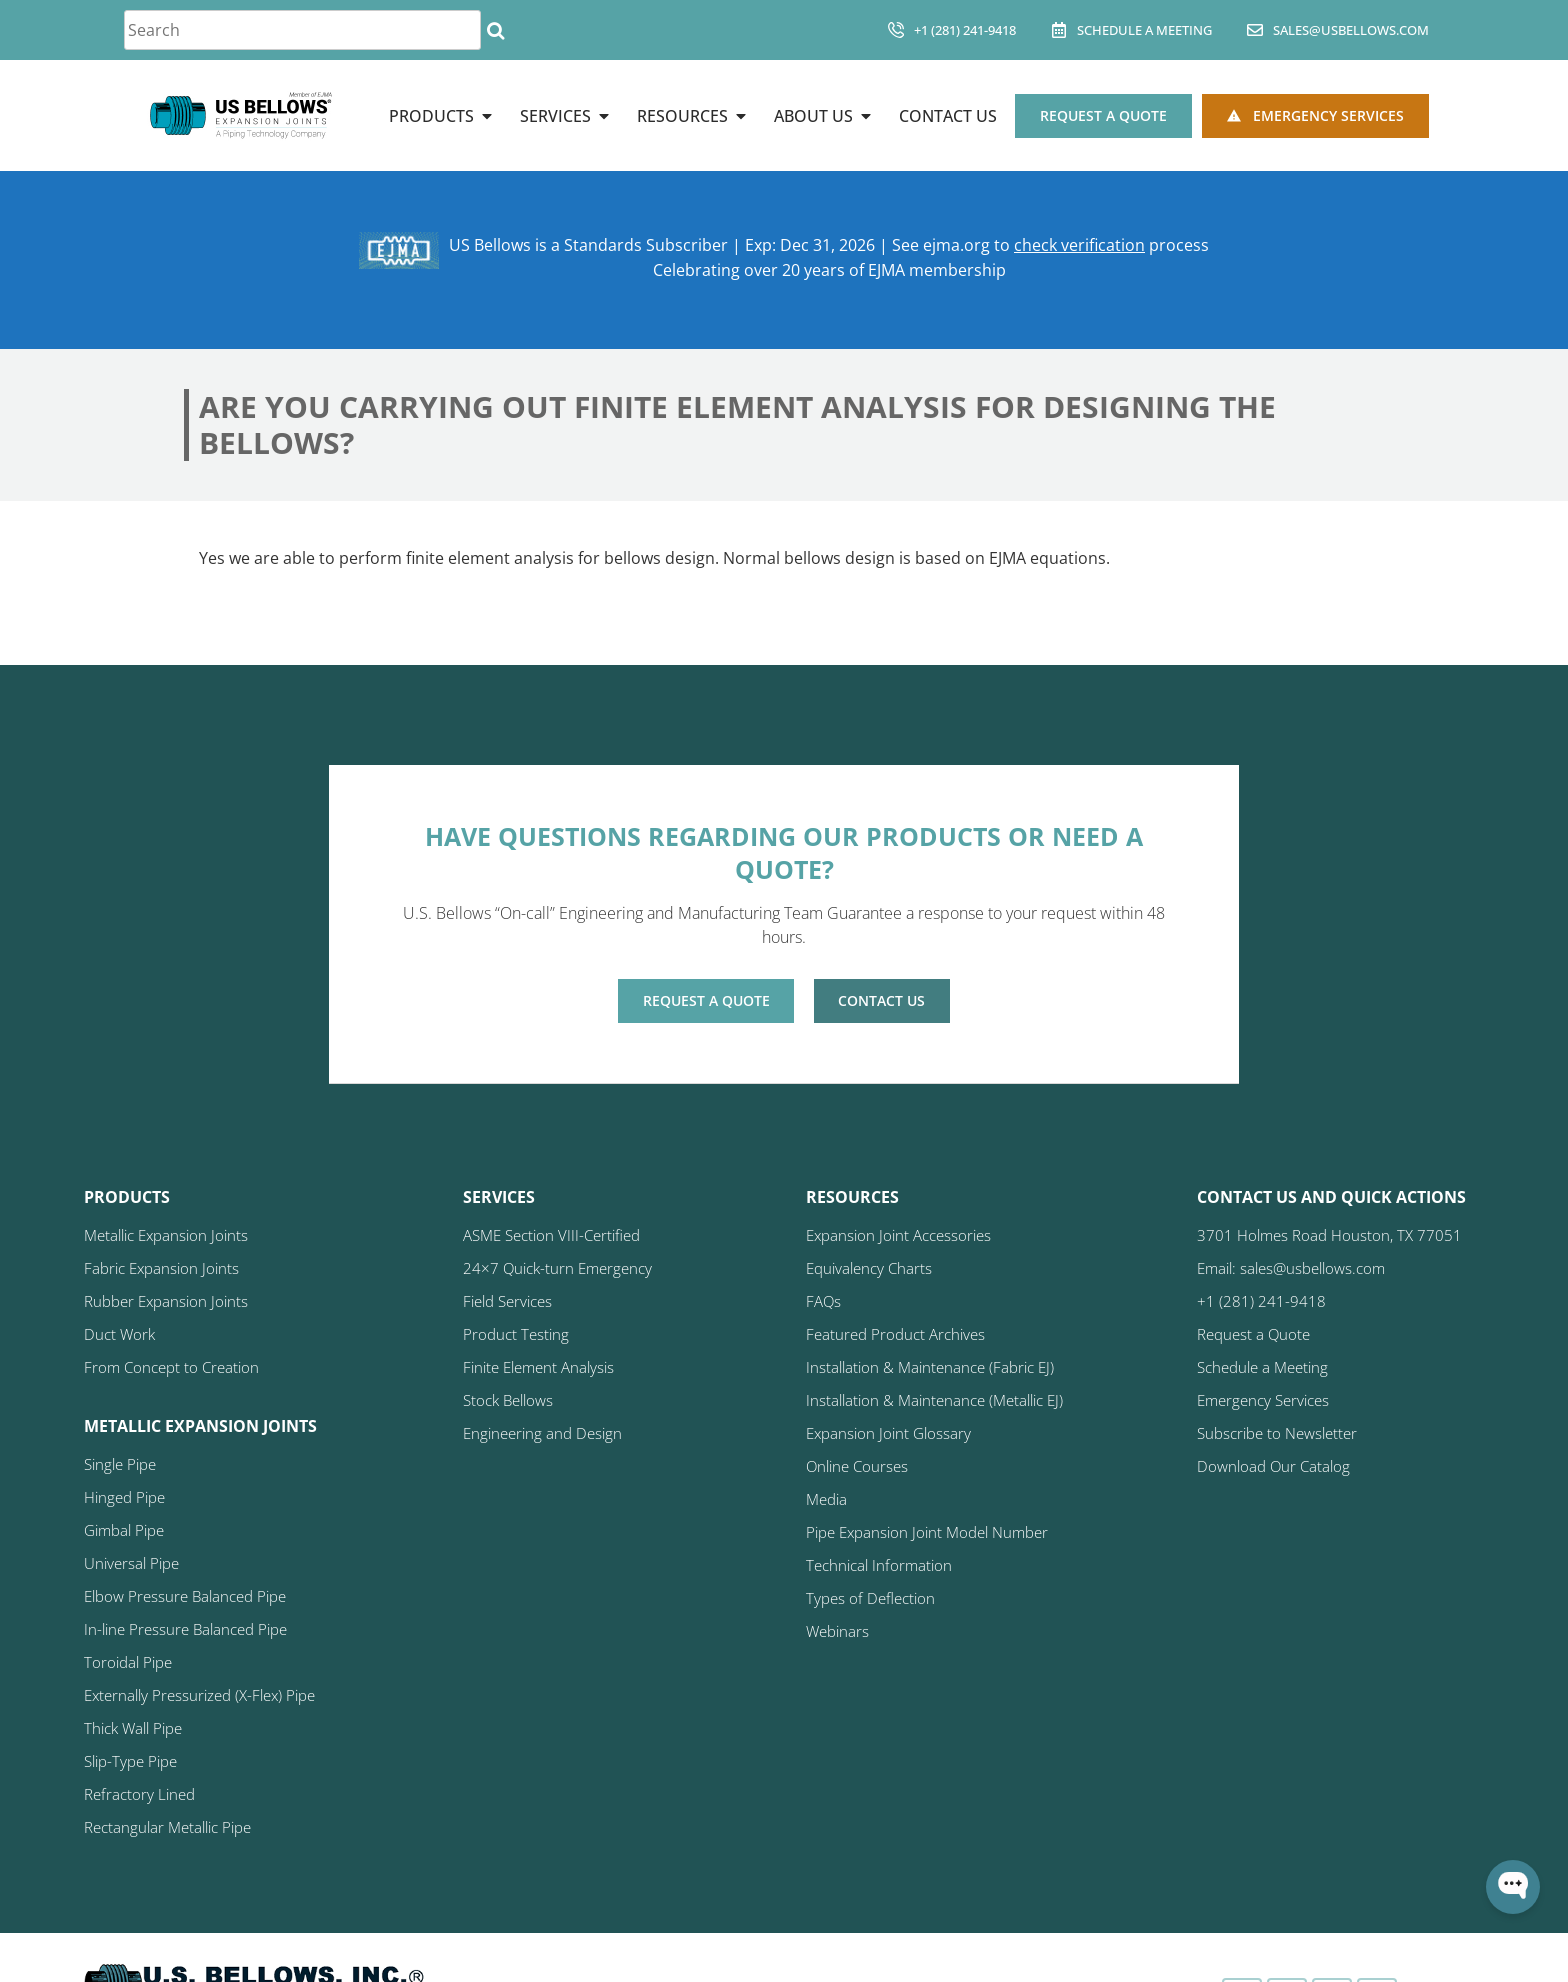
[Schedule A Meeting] (1059, 30)
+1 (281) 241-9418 (965, 30)
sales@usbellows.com (1351, 30)
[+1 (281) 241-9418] (896, 30)
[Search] (495, 30)
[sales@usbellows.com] (1255, 30)
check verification (1079, 246)
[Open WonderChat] (1513, 1887)
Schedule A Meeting (1144, 30)
